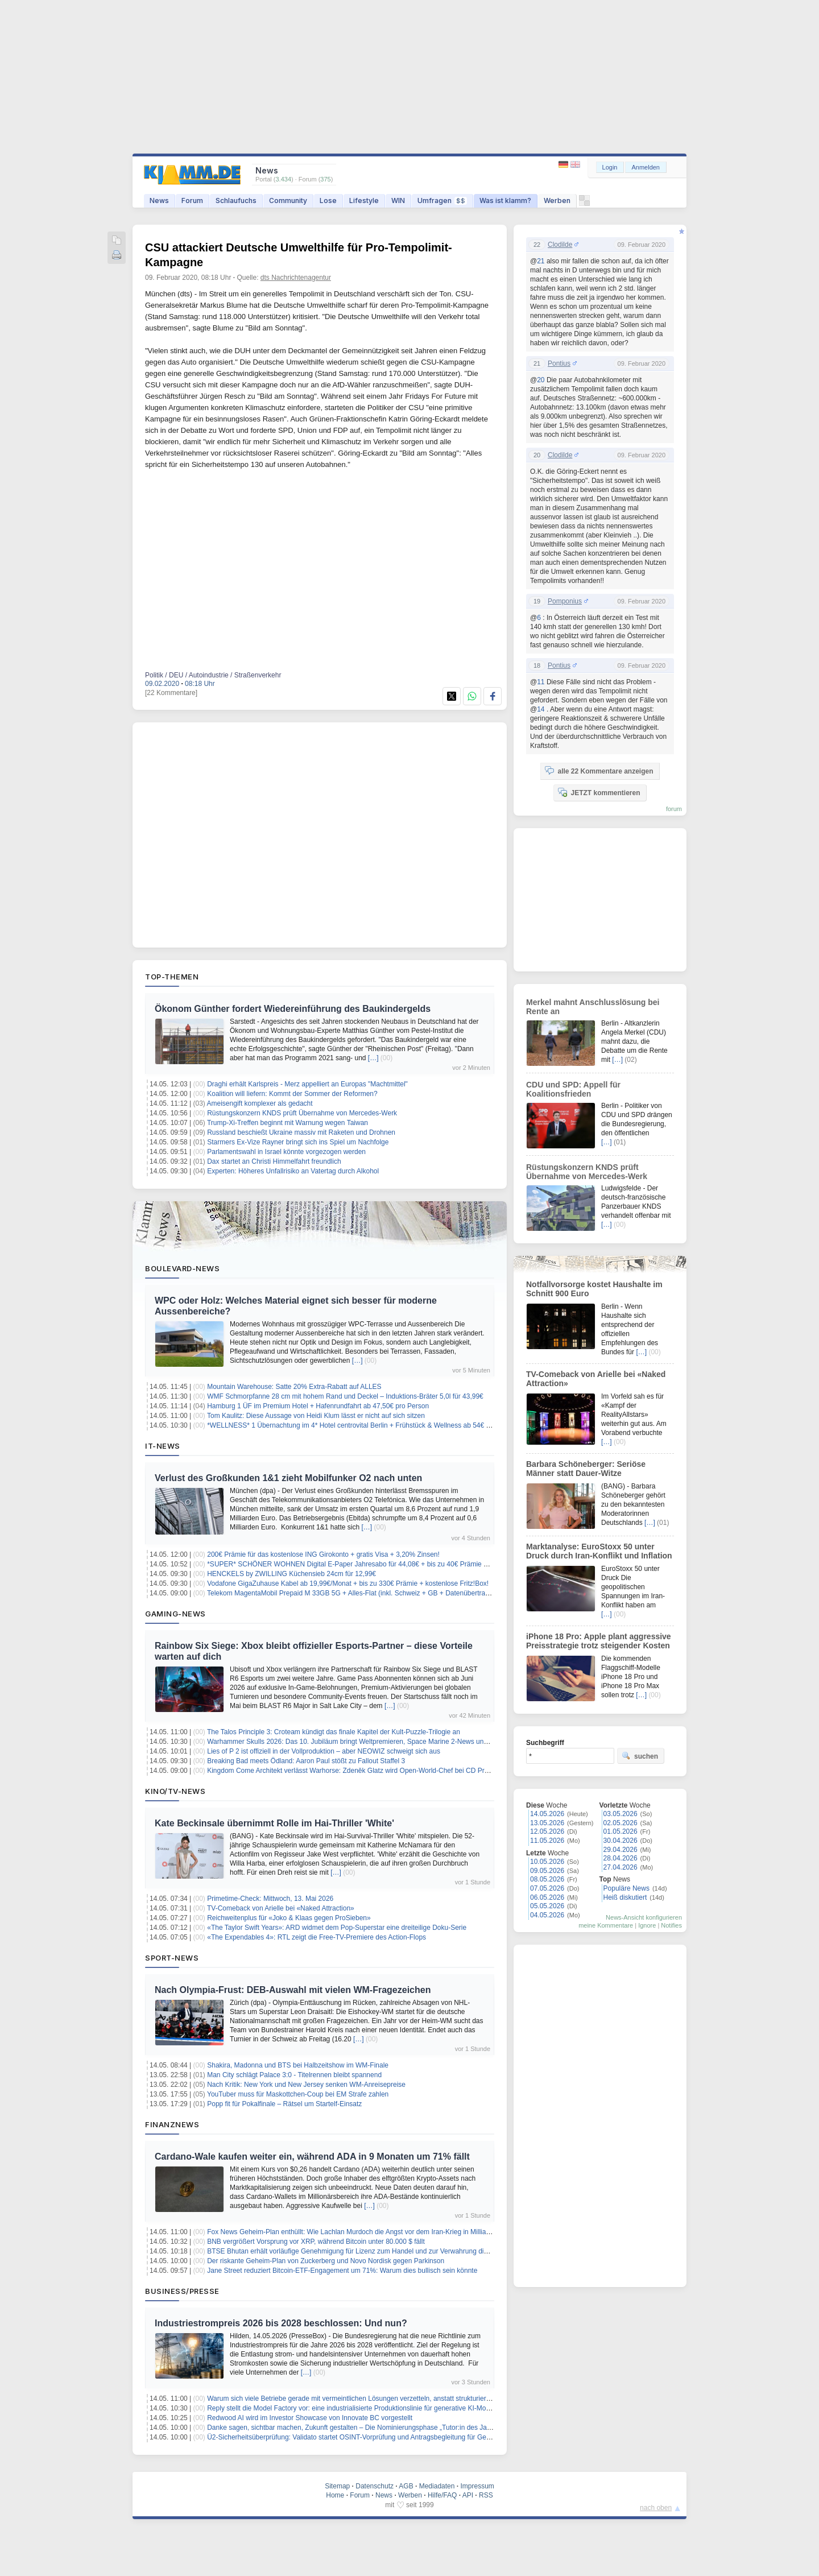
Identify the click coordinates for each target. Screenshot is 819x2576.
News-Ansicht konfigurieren (644, 1917)
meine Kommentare (605, 1925)
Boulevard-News (182, 1268)
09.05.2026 (547, 1871)
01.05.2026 (620, 1831)
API (467, 2495)
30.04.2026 (620, 1841)
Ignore (647, 1925)
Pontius (559, 363)
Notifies (671, 1925)
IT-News (162, 1445)
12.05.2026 (547, 1831)
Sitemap (337, 2486)
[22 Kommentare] (171, 693)
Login (610, 167)
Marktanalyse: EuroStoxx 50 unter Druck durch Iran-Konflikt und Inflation (599, 1551)
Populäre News (626, 1888)
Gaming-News (175, 1613)
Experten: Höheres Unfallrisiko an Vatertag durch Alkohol (293, 1171)
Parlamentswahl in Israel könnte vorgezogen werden (286, 1152)
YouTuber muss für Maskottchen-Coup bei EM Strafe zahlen (297, 2094)
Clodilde (560, 245)
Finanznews (172, 2124)
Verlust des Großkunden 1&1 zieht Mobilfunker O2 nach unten (288, 1478)
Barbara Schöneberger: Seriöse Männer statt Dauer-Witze (586, 1468)
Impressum (477, 2486)
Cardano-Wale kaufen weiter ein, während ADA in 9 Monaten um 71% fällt (312, 2156)
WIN (398, 200)
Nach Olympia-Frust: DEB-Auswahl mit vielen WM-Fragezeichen (293, 1990)
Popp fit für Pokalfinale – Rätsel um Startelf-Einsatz (284, 2104)
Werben (557, 200)
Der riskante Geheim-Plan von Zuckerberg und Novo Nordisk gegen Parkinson (325, 2261)
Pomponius (565, 601)
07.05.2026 (547, 1888)
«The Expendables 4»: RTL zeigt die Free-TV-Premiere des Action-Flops (316, 1937)
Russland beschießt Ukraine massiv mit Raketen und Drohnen (301, 1132)
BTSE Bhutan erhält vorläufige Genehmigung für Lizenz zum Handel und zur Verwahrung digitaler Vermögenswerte (381, 2251)
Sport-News (171, 1957)
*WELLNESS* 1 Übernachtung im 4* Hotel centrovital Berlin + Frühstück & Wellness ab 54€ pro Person (363, 1425)
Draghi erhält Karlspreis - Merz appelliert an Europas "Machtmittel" (307, 1084)
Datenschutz (374, 2486)
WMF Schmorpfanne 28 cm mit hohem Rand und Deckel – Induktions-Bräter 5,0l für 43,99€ (345, 1396)
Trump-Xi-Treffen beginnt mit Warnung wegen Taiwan (287, 1123)
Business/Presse (182, 2291)
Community (288, 200)
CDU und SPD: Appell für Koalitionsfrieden (573, 1089)
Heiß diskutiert (625, 1897)
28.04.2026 (620, 1858)
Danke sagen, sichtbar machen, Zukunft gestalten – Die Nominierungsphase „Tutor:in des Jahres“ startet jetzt (372, 2428)
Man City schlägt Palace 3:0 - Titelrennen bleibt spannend (294, 2075)
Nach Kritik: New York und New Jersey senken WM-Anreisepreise (306, 2085)
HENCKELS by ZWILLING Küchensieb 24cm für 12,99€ (291, 1574)
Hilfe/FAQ (442, 2495)
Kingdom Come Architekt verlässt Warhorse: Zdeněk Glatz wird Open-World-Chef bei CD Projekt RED (361, 1771)
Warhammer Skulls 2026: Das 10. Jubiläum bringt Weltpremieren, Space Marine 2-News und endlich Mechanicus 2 (381, 1742)
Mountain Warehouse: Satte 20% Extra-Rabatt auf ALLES (294, 1387)
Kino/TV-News (175, 1791)
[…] (373, 1058)
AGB (406, 2486)
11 (540, 682)
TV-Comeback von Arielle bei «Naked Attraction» (280, 1908)
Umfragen (442, 200)
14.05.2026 (547, 1814)
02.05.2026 (620, 1823)
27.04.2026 (620, 1867)
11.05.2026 (547, 1841)
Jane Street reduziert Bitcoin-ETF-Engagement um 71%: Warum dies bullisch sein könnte (342, 2271)
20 (540, 380)
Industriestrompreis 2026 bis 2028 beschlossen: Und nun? (281, 2323)
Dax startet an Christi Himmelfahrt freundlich (274, 1161)
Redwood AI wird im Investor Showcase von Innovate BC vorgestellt (309, 2418)
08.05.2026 (547, 1879)
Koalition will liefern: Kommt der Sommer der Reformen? (292, 1094)
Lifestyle (364, 200)
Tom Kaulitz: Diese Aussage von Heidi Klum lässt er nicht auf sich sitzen (316, 1416)
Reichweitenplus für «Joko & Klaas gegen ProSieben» (289, 1918)
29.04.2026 (620, 1850)
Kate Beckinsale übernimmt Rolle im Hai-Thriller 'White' (274, 1823)
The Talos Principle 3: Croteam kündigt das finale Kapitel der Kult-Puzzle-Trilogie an (333, 1732)
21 (540, 261)
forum (674, 808)
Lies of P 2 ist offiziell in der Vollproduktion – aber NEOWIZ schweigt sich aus (323, 1751)
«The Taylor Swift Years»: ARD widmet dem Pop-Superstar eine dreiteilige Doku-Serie (336, 1928)
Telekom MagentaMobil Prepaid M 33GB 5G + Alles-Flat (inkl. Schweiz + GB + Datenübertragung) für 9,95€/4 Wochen (385, 1593)
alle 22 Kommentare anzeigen (599, 770)
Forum (192, 200)
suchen (640, 1755)
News (159, 200)
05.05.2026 (547, 1906)
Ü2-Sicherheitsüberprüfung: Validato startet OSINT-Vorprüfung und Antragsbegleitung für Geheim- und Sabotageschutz (387, 2437)
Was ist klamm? (505, 200)
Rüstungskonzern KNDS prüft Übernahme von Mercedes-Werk (302, 1113)
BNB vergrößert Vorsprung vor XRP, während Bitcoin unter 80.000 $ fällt (316, 2242)
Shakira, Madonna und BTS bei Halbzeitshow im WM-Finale (297, 2065)
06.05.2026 (547, 1897)
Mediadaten (437, 2486)
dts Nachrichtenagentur (295, 278)
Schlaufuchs (236, 200)
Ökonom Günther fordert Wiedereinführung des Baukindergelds (293, 1009)
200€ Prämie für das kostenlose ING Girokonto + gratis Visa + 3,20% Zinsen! (323, 1554)
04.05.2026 (547, 1915)
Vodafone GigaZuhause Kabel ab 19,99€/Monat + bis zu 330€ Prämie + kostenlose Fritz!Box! (348, 1583)
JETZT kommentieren (599, 792)
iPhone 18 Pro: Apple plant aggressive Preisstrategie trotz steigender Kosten (598, 1641)
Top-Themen (171, 976)
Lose (328, 200)
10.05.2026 (547, 1862)
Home (335, 2495)
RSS (486, 2495)
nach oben (656, 2508)
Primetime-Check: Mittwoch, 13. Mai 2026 (270, 1899)
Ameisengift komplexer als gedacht (260, 1103)
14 (540, 709)
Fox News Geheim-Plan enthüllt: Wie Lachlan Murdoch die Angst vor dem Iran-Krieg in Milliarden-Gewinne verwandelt (385, 2232)
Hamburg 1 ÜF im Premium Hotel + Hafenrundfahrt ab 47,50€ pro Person (318, 1406)
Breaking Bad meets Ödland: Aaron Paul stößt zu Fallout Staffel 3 (306, 1761)
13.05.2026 (547, 1823)
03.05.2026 (620, 1814)
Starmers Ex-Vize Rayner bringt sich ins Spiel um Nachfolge (297, 1142)
